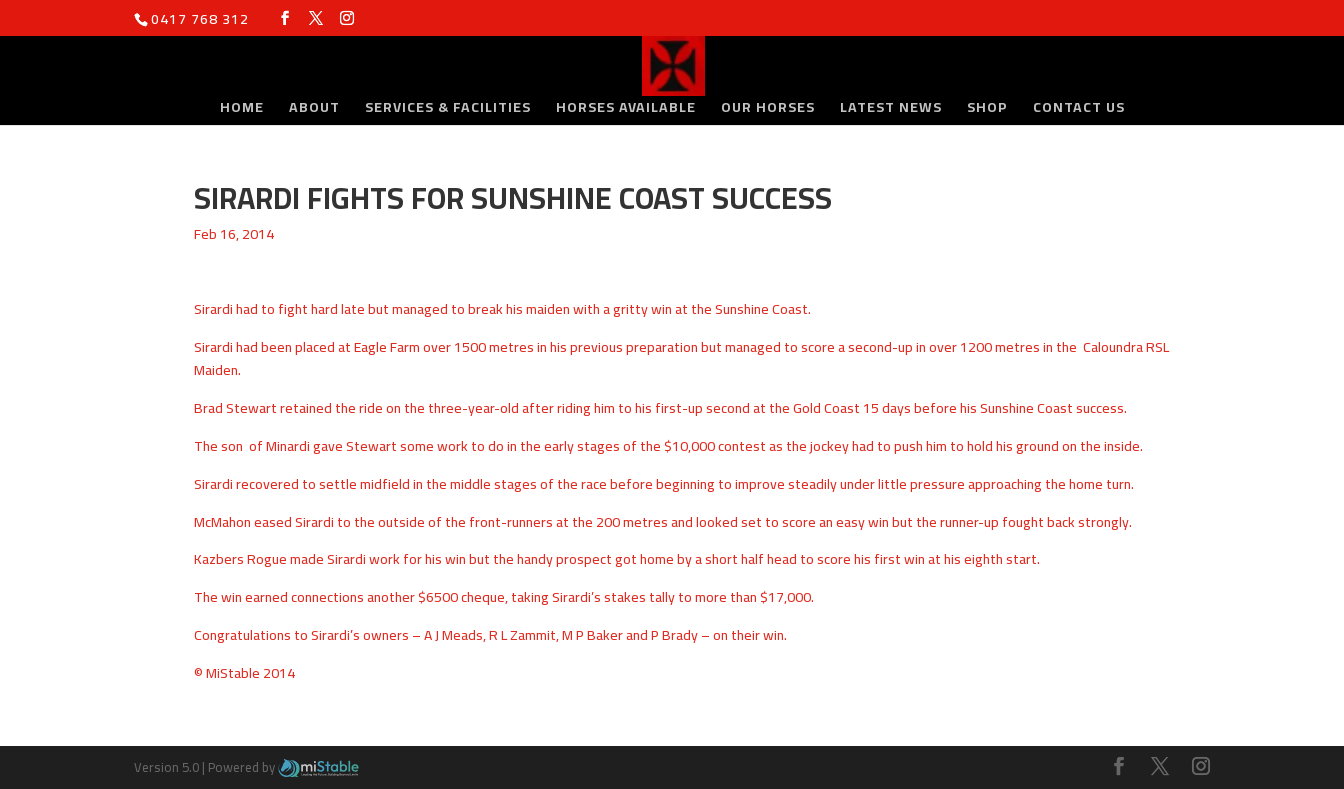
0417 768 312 (200, 19)
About (314, 110)
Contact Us (1079, 110)
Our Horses (768, 110)
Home (242, 110)
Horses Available (626, 110)
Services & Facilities (448, 110)
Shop (987, 110)
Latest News (891, 110)
